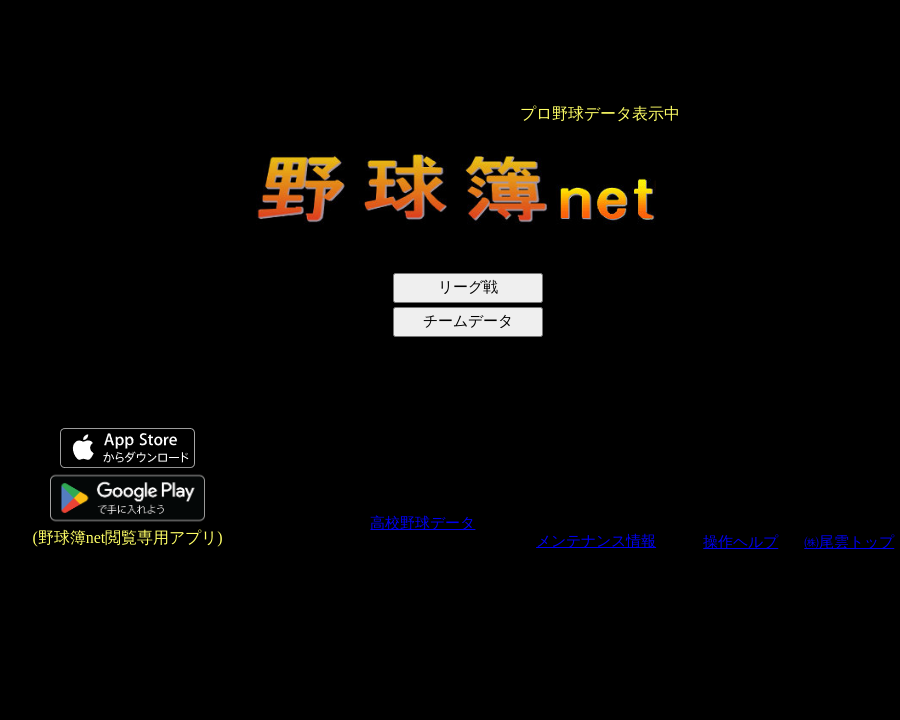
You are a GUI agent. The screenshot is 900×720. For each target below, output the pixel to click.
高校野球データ (422, 523)
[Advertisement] (113, 306)
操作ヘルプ (740, 542)
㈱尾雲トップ (849, 542)
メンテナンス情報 (596, 541)
